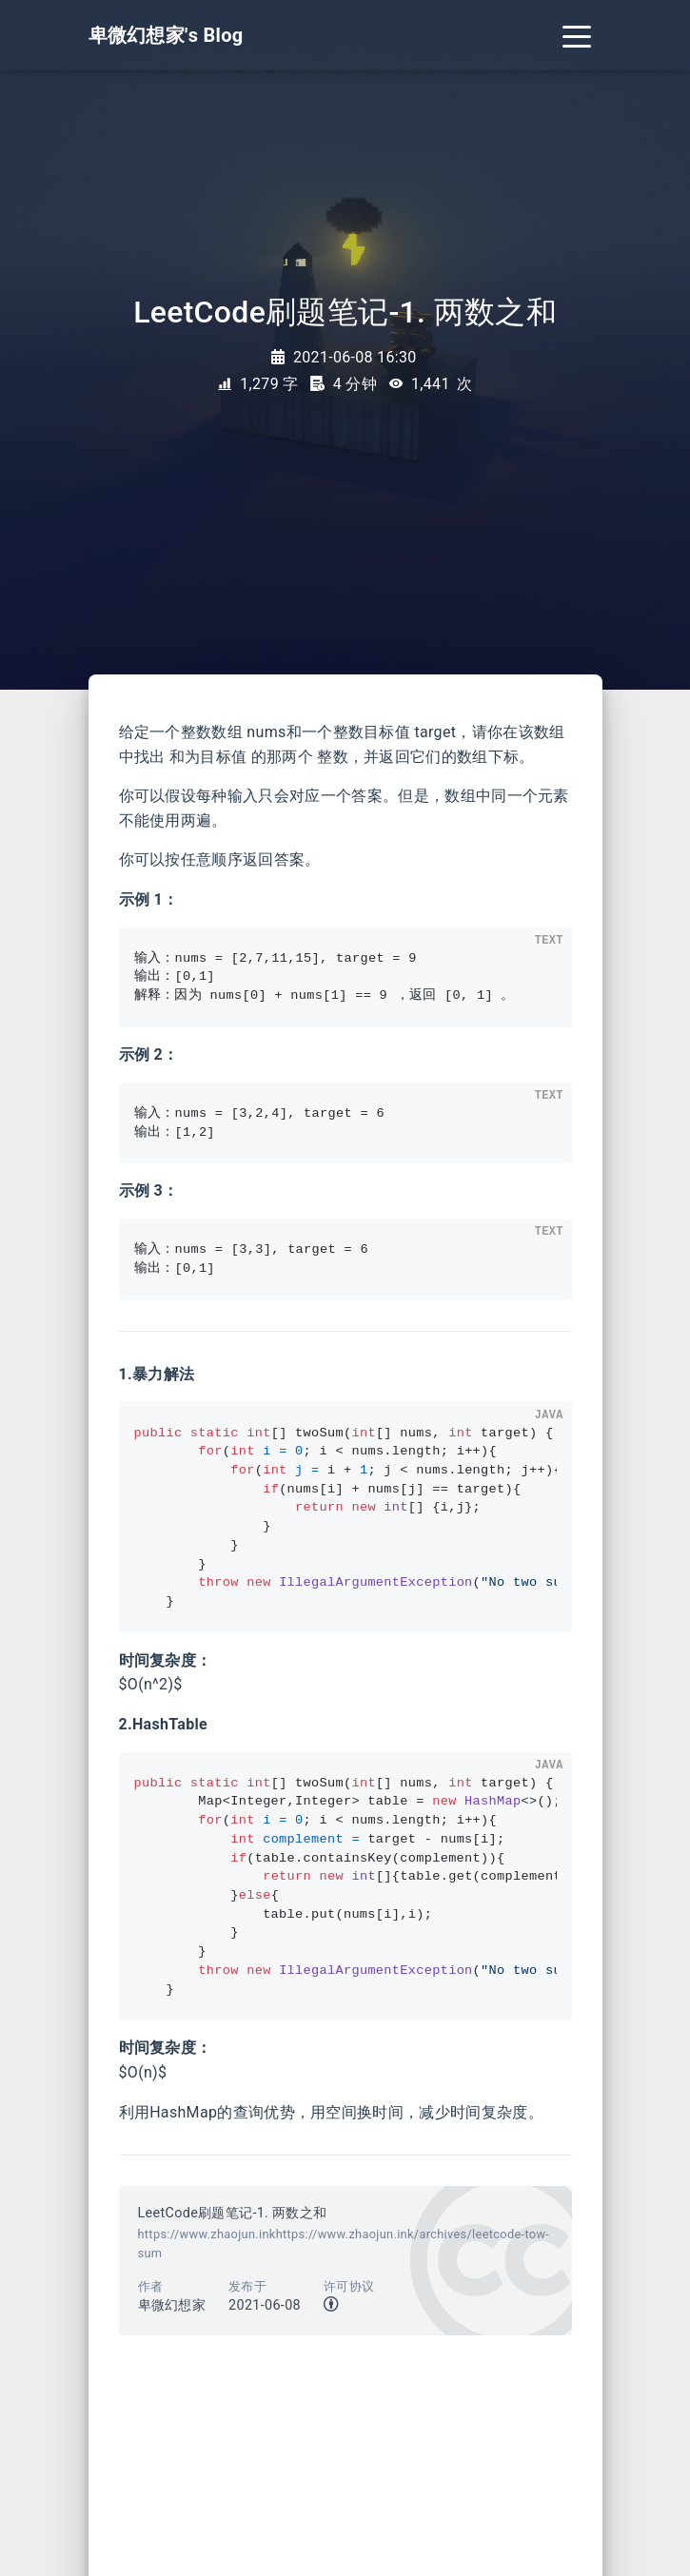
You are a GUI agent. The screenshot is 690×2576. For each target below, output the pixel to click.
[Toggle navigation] (576, 35)
